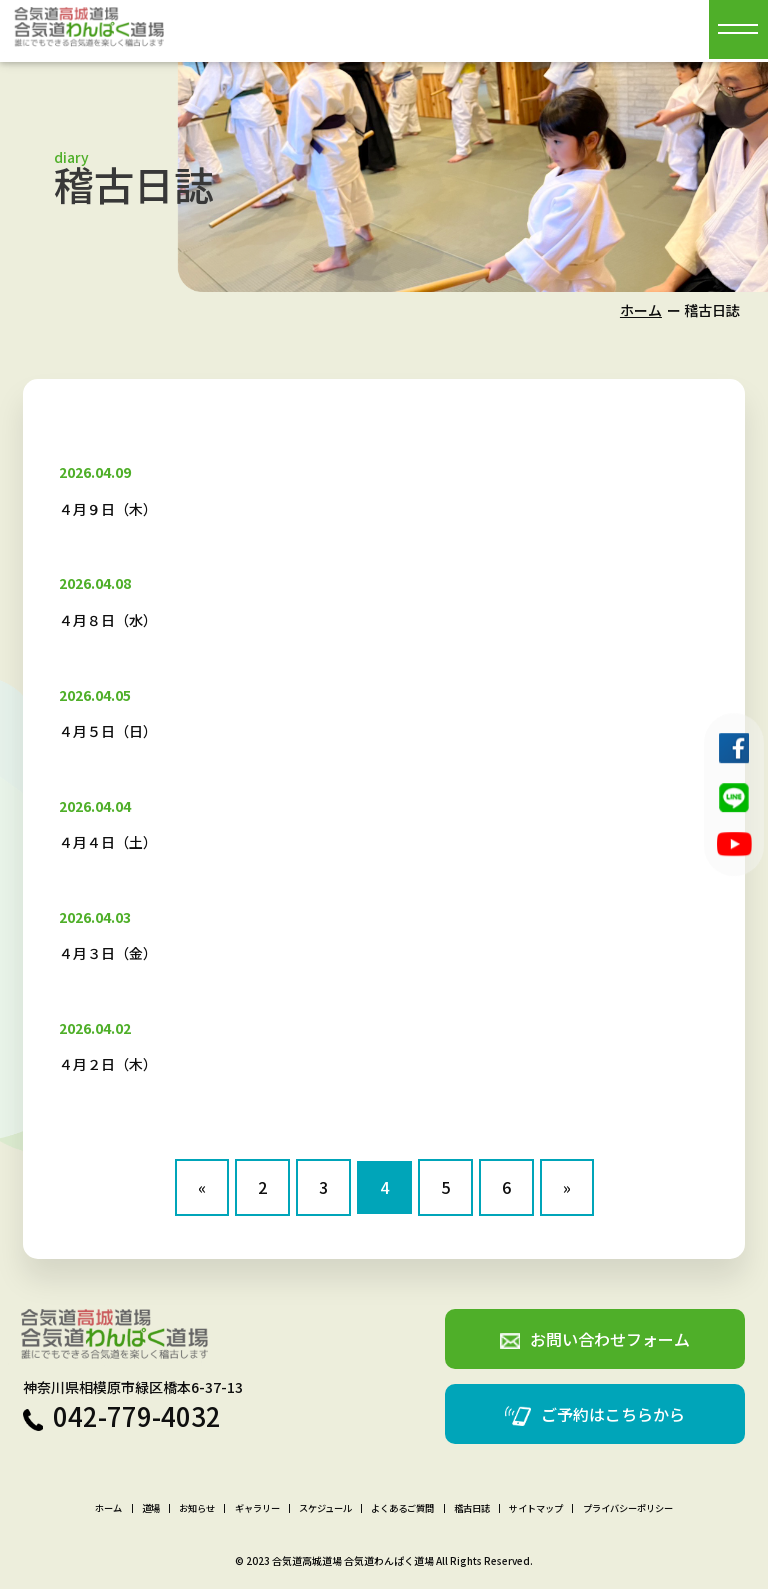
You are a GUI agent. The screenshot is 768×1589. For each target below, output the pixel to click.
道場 (151, 1508)
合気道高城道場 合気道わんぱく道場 (353, 1560)
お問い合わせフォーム (595, 1339)
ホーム (641, 310)
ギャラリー (257, 1508)
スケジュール (325, 1508)
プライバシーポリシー (628, 1508)
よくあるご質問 (402, 1508)
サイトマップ (536, 1508)
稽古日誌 (472, 1508)
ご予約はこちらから (595, 1414)
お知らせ (197, 1508)
